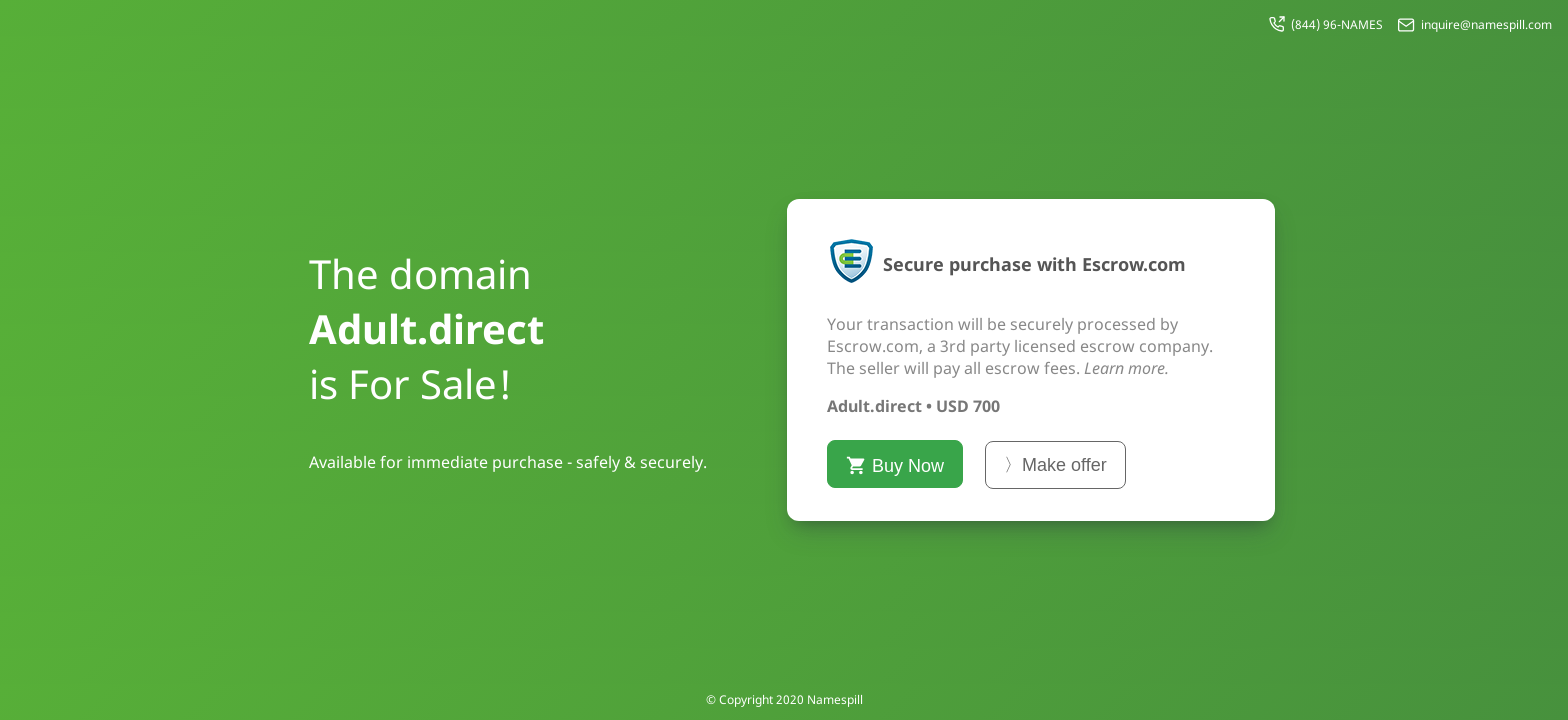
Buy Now (895, 465)
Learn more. (1126, 368)
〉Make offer (1055, 465)
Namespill (835, 699)
